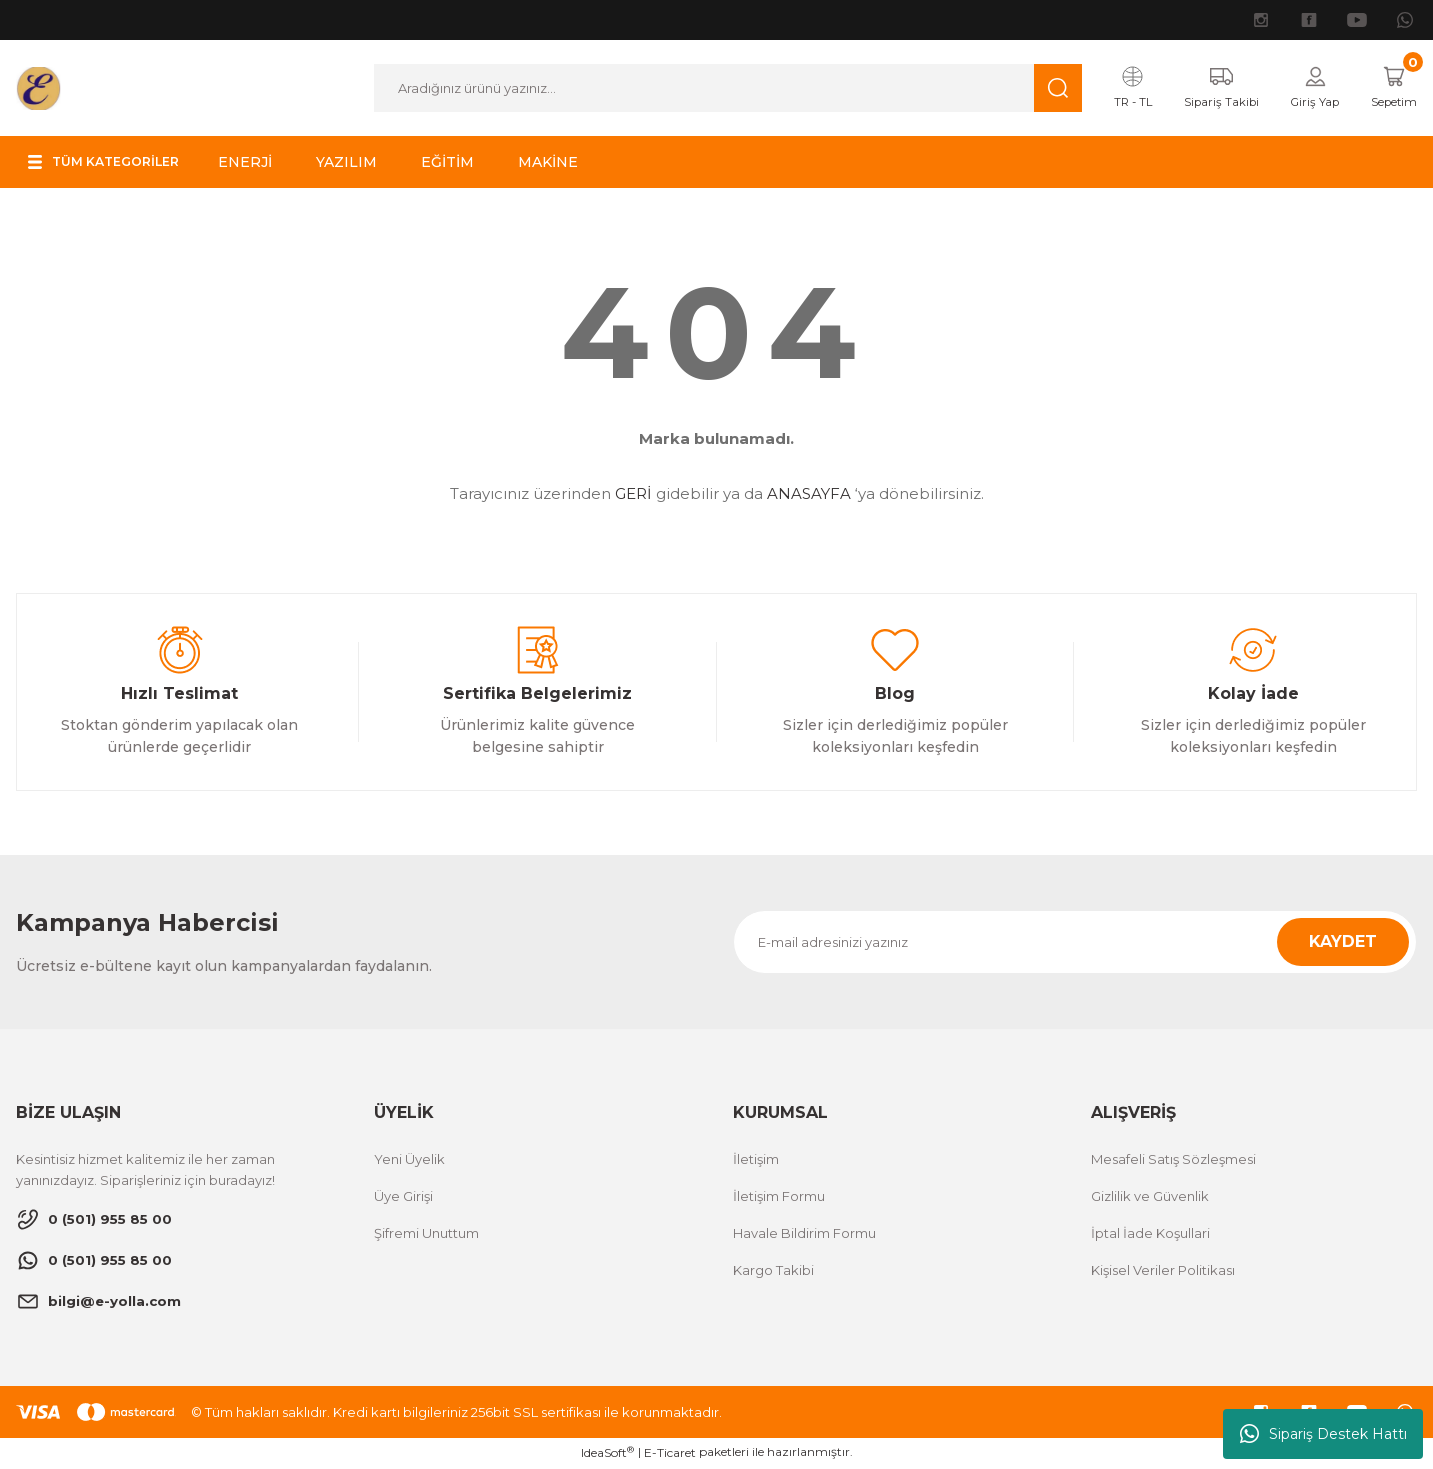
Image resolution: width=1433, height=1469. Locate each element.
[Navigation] (115, 164)
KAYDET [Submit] (1343, 943)
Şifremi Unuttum (426, 1235)
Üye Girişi (403, 1198)
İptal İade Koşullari (1150, 1235)
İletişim (756, 1161)
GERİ (633, 495)
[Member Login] (1300, 89)
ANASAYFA (809, 495)
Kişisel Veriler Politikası (1163, 1272)
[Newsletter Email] (1075, 944)
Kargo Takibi (773, 1272)
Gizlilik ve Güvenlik (1150, 1198)
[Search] (713, 89)
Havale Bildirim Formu (804, 1235)
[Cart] (1388, 89)
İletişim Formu (779, 1198)
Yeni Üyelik (409, 1161)
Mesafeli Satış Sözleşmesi (1173, 1161)
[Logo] (38, 87)
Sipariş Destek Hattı (1323, 1434)
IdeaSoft (607, 1454)
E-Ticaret (670, 1454)
